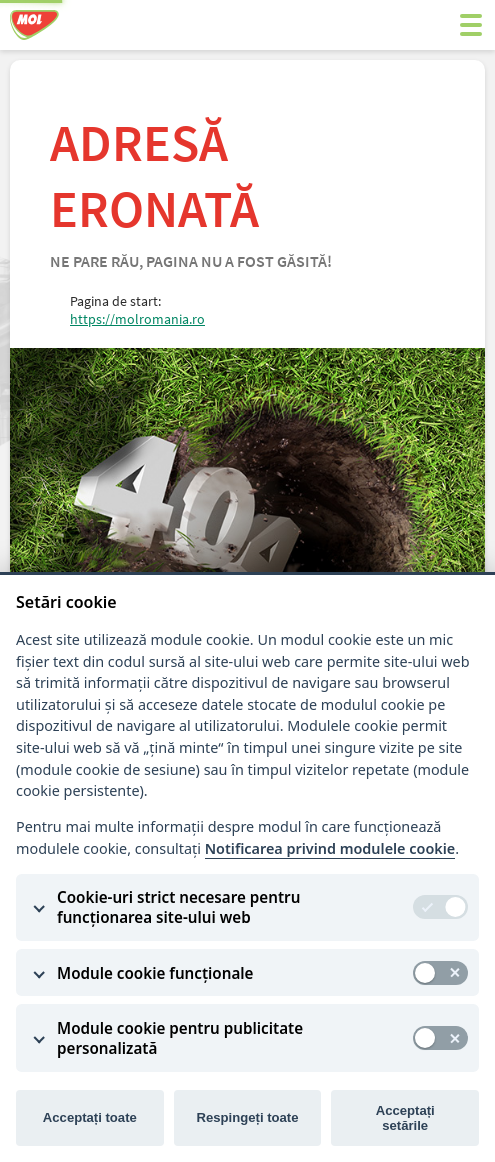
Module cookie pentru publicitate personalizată (180, 1038)
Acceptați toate (90, 1117)
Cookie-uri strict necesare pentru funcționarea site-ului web (178, 907)
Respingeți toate (248, 1117)
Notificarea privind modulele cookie (330, 848)
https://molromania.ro (137, 319)
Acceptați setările (405, 1118)
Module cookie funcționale (155, 973)
